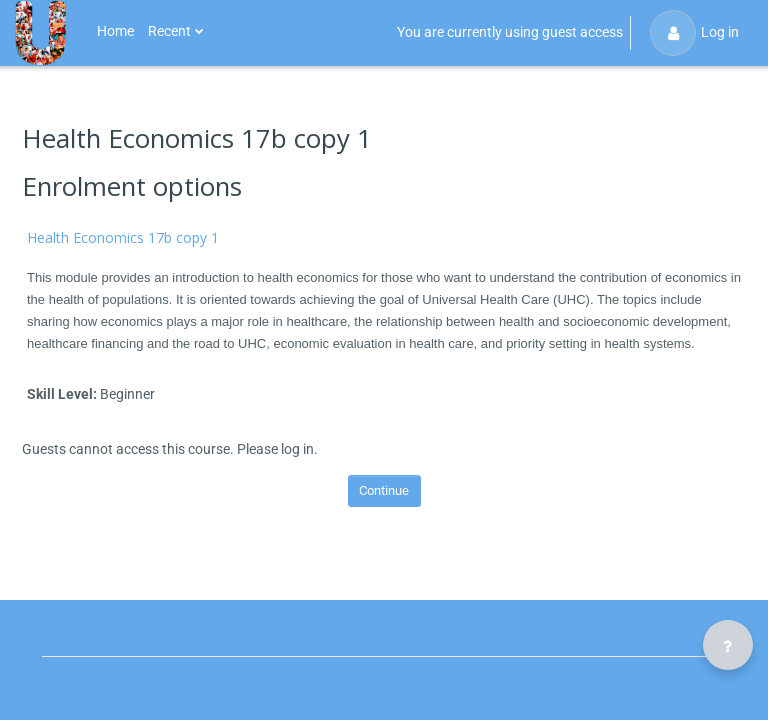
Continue (384, 490)
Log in (694, 33)
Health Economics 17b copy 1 (123, 237)
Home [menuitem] (115, 31)
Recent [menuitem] (169, 31)
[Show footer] (728, 645)
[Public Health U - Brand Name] (40, 33)
